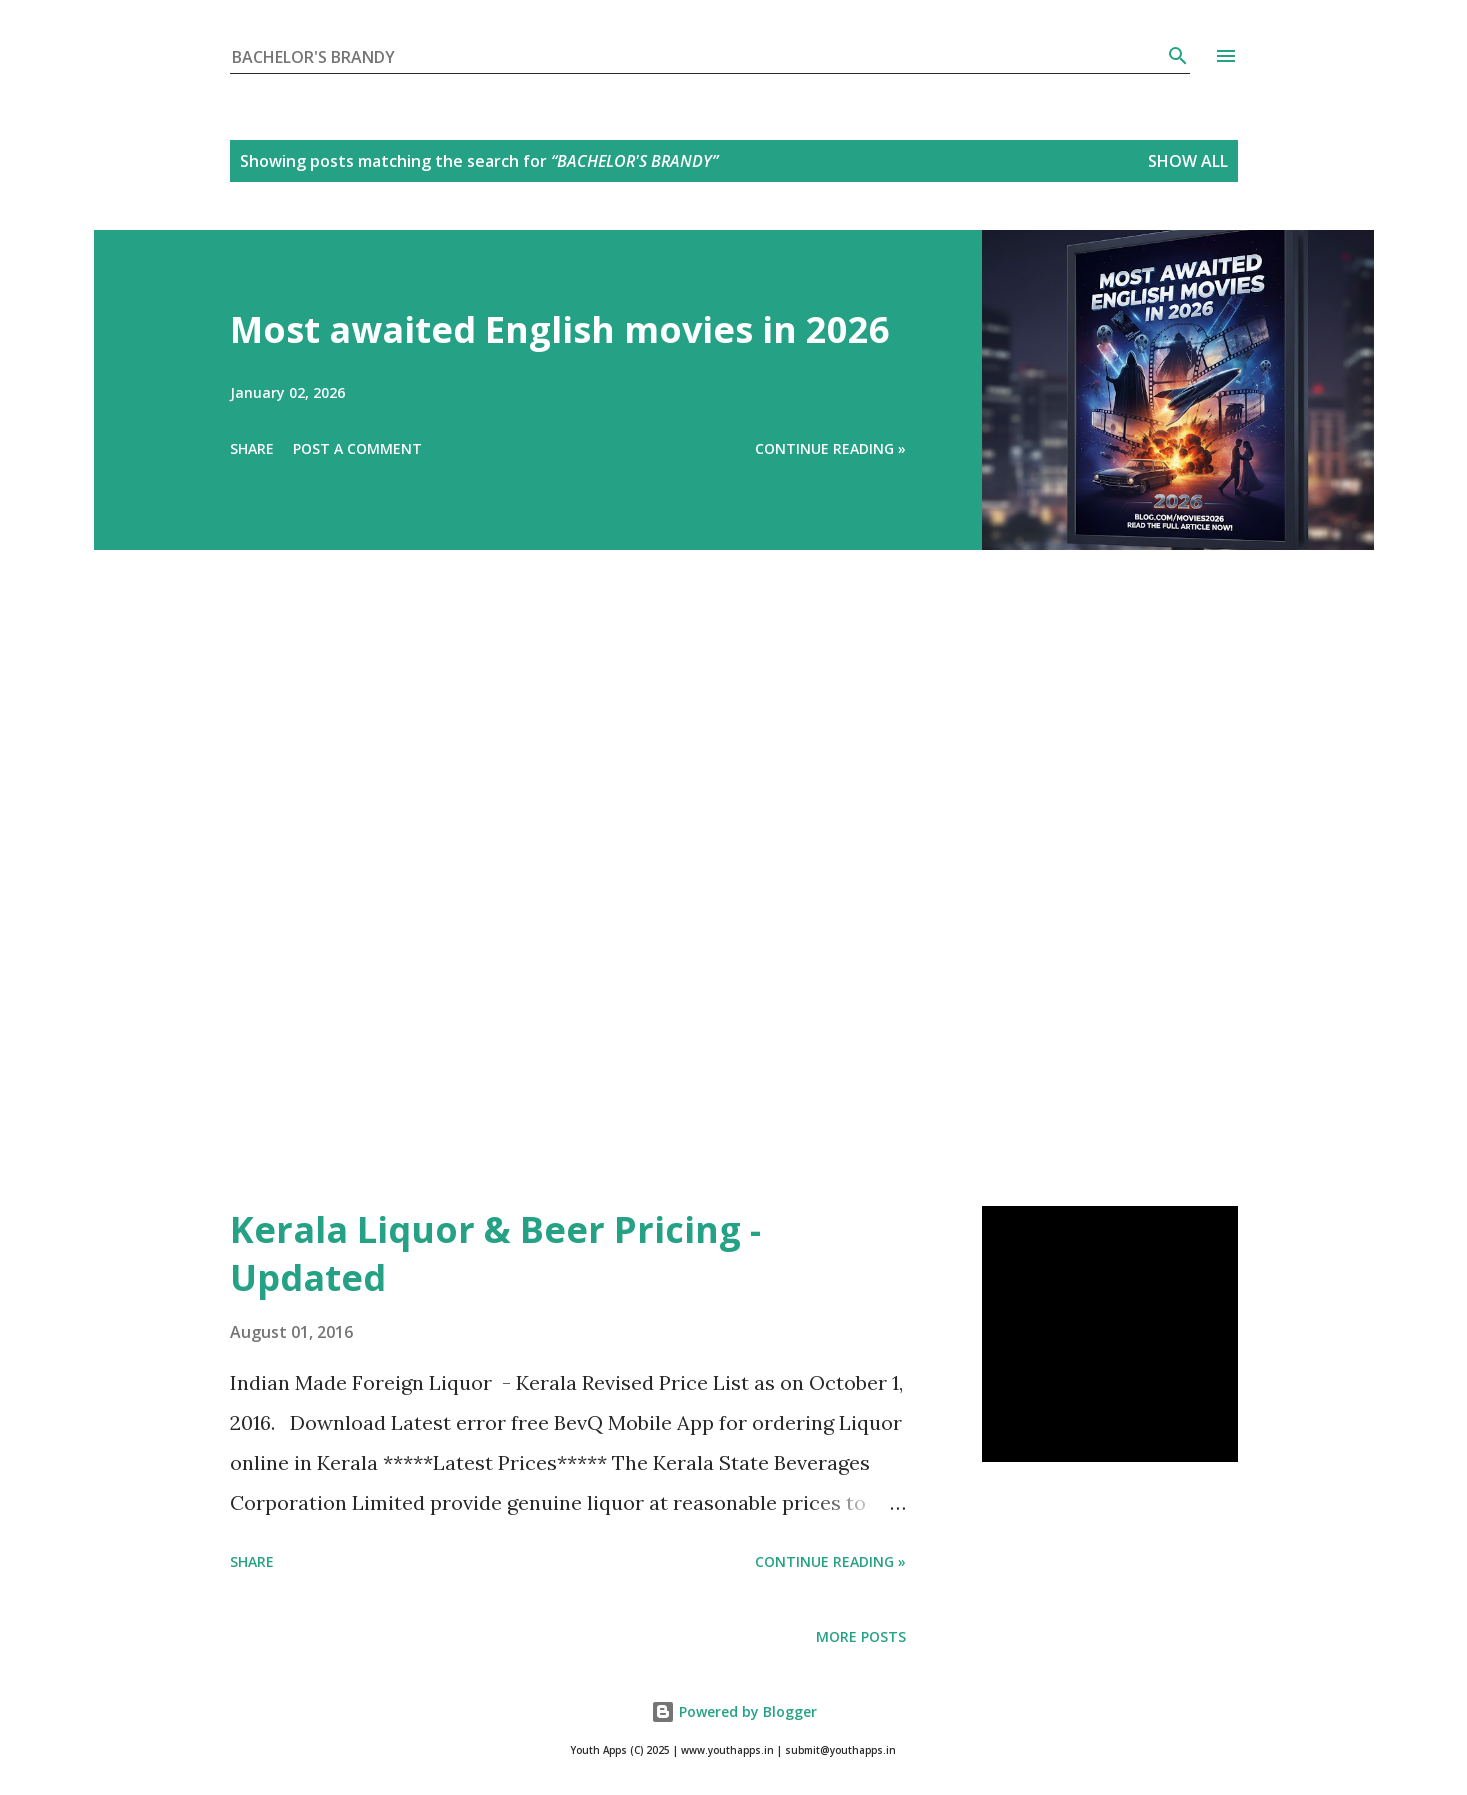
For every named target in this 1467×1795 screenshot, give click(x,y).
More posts (861, 1636)
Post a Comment (357, 448)
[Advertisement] (694, 906)
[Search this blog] (698, 57)
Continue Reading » (830, 448)
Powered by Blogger (734, 1711)
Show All (1188, 161)
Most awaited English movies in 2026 (560, 329)
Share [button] (252, 448)
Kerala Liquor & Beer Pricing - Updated (495, 1253)
